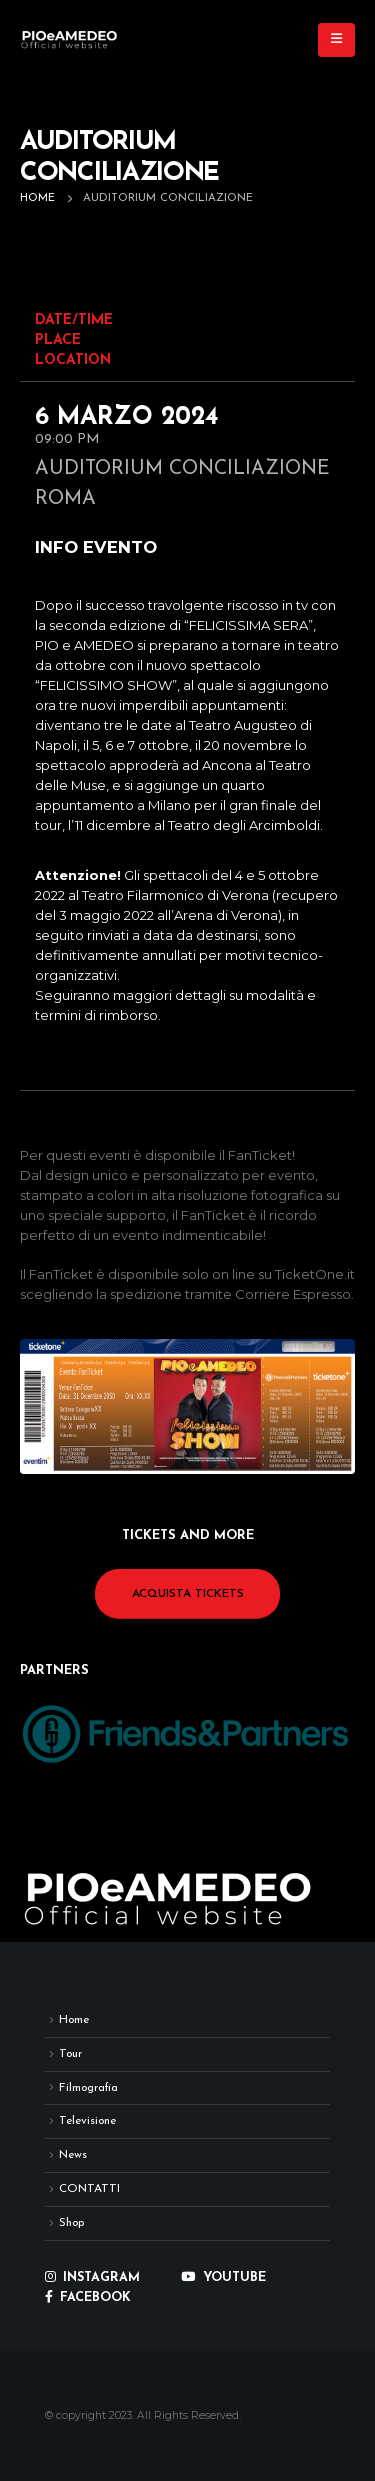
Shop (71, 2223)
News (73, 2155)
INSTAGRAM (93, 2278)
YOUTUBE (223, 2278)
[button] (336, 40)
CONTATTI (89, 2189)
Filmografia (88, 2088)
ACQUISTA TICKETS (188, 1594)
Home (74, 2020)
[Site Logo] (70, 40)
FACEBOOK (88, 2298)
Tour (70, 2054)
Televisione (87, 2121)
